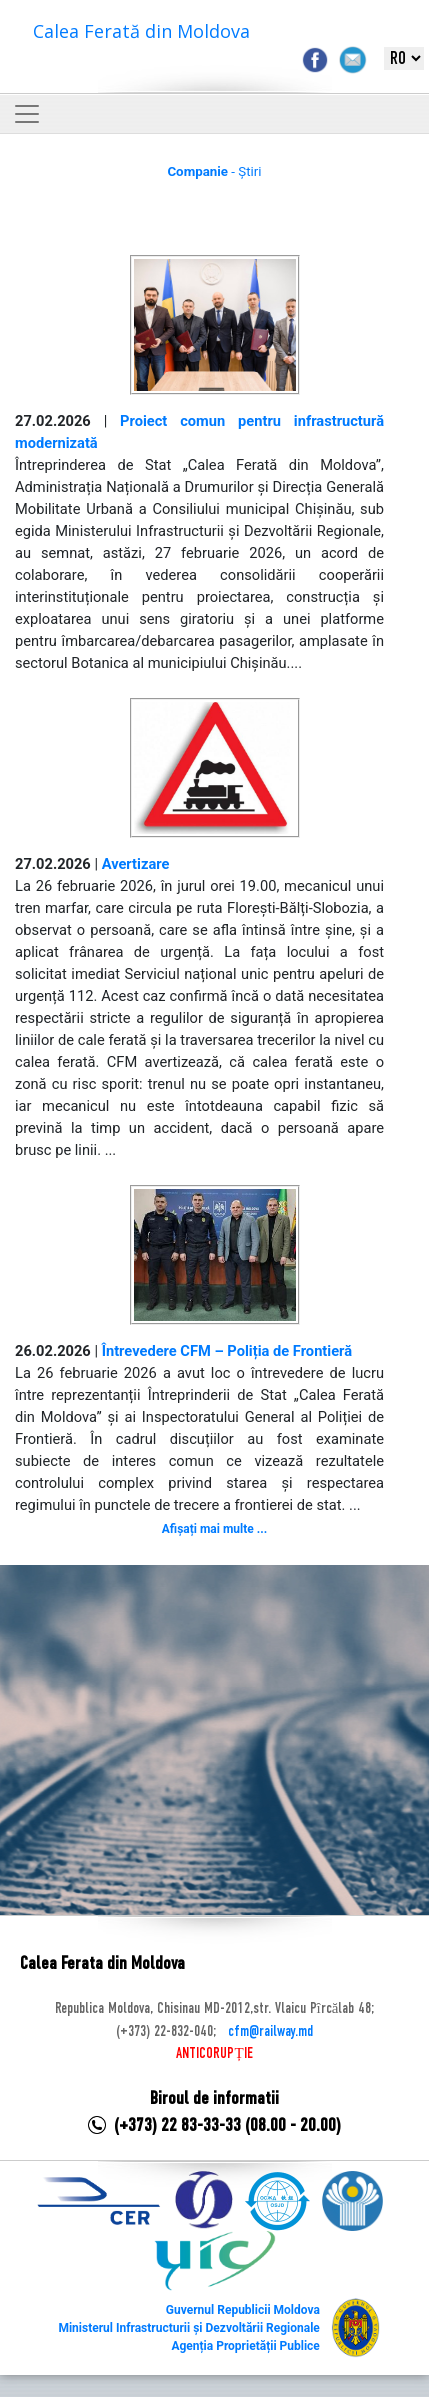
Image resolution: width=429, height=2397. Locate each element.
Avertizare (136, 864)
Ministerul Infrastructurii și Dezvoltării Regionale (188, 2328)
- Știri (214, 171)
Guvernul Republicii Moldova (243, 2310)
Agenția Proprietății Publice (245, 2346)
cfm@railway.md (270, 2032)
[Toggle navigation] (27, 114)
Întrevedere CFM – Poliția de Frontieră (227, 1351)
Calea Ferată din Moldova (141, 31)
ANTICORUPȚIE (214, 2054)
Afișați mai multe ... (214, 1529)
